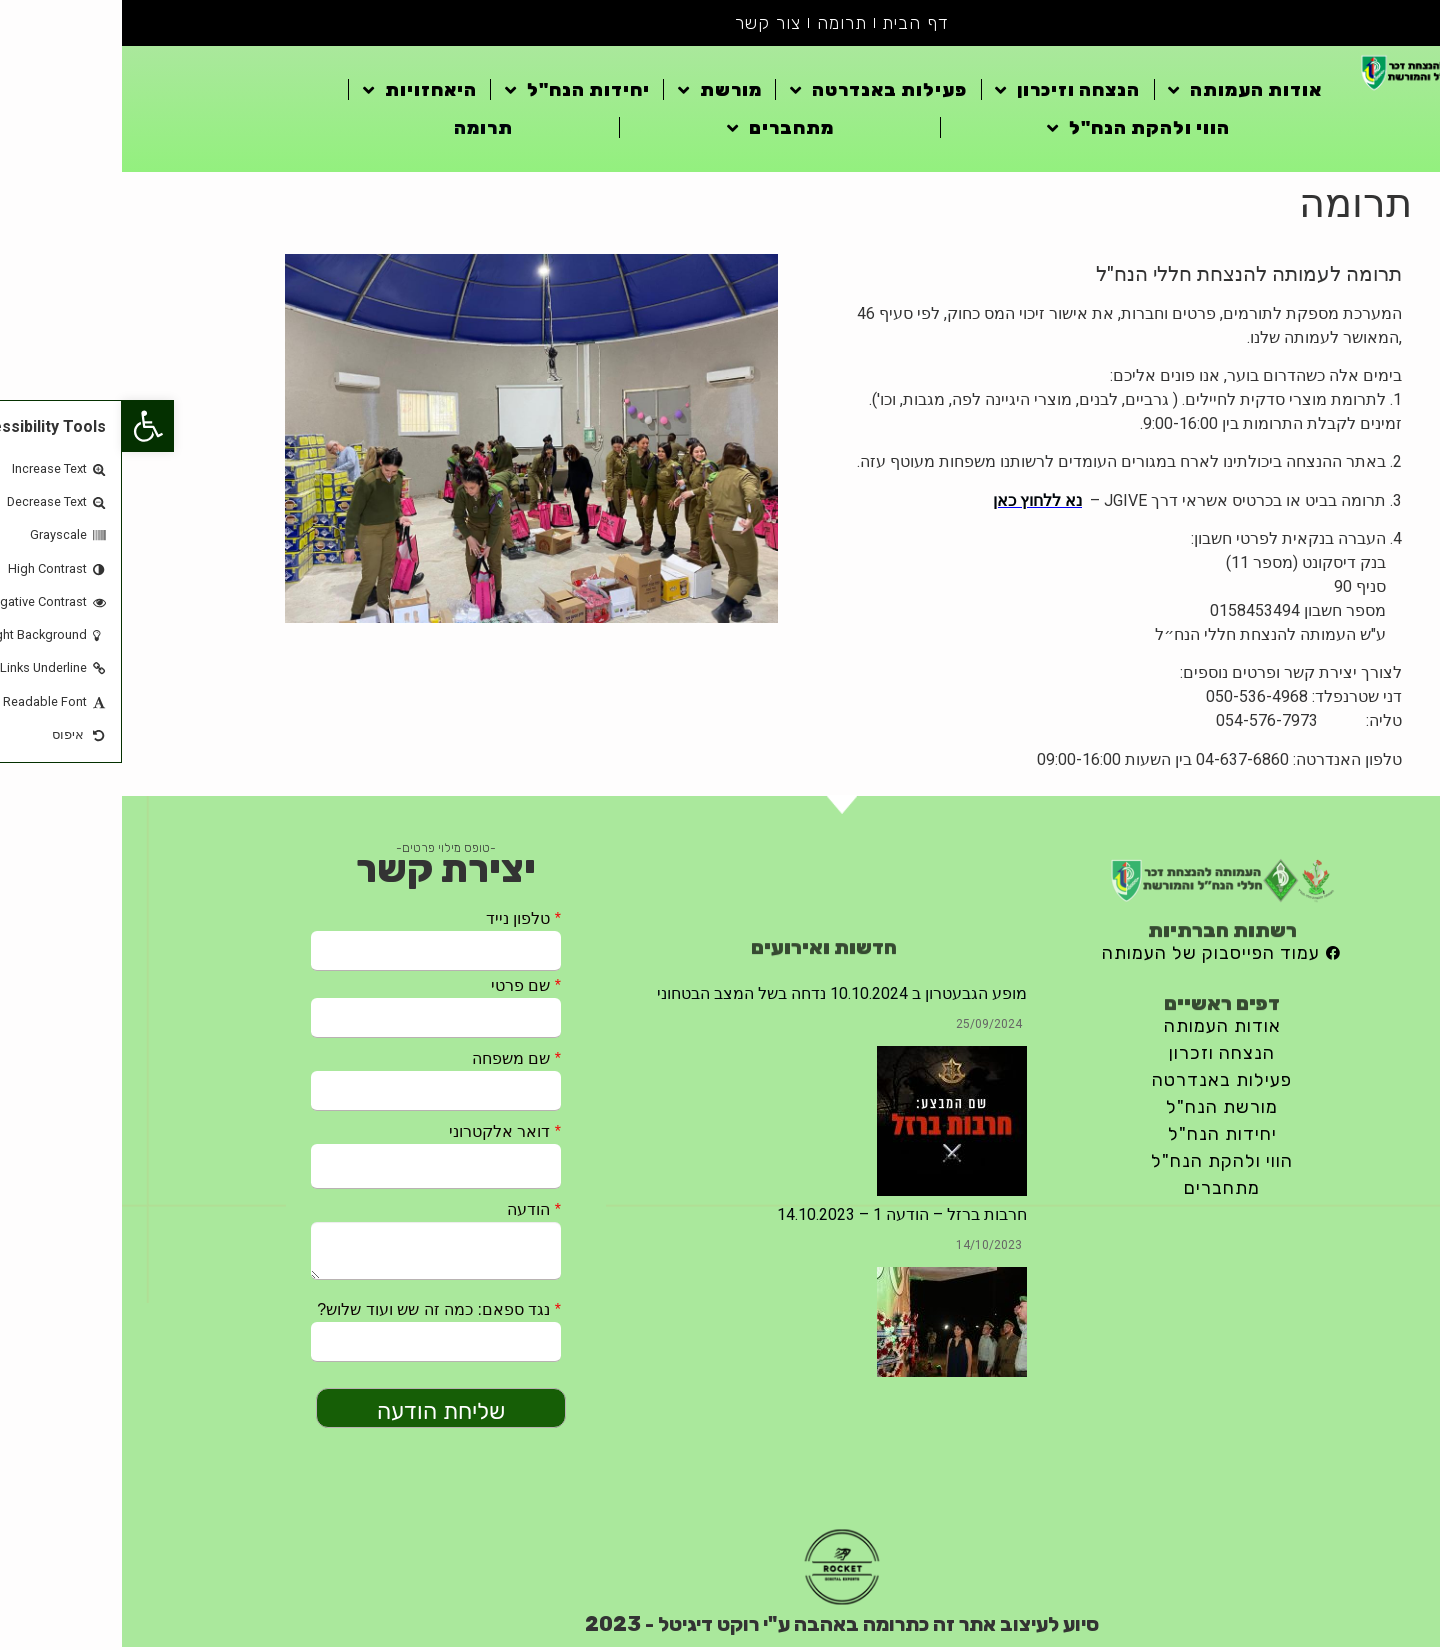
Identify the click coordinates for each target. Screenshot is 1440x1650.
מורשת (598, 92)
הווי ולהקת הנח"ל (1016, 130)
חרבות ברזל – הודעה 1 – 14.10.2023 (780, 1216)
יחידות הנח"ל (455, 92)
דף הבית (794, 24)
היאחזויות (298, 92)
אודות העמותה (1123, 92)
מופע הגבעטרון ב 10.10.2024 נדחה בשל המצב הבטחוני (720, 995)
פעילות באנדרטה (756, 92)
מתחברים (658, 130)
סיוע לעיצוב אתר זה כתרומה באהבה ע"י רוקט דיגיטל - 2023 (720, 1627)
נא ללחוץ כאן (915, 502)
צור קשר (646, 24)
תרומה (720, 24)
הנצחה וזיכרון (945, 92)
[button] (26, 426)
